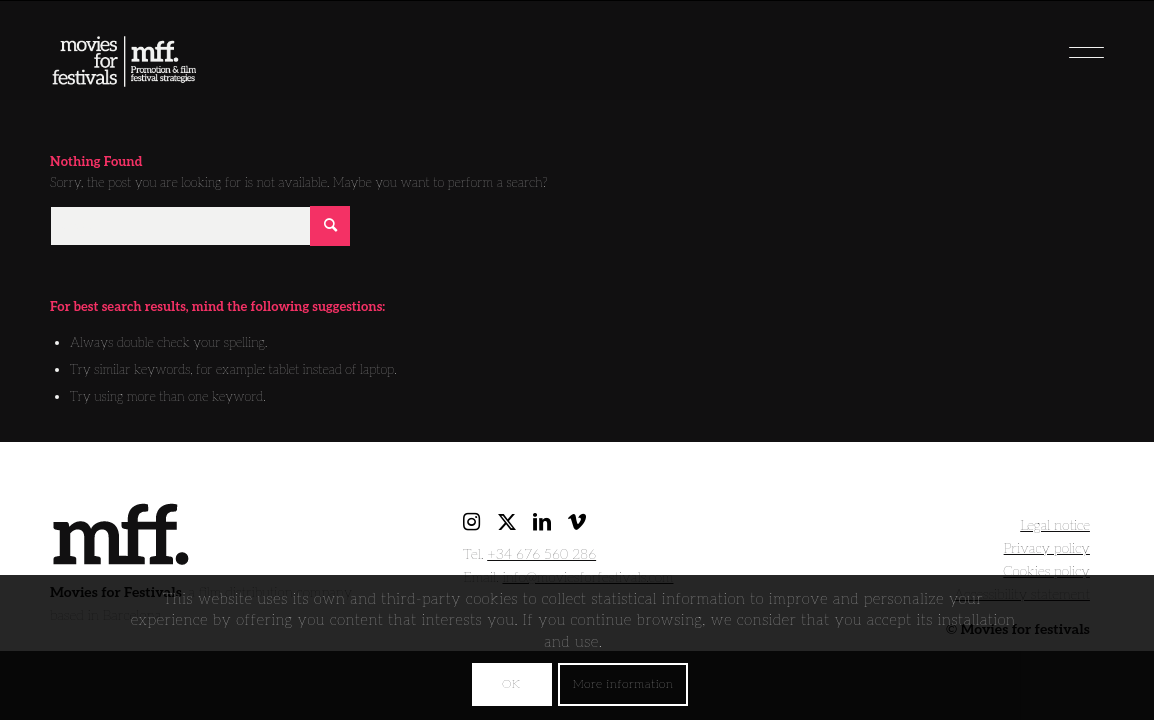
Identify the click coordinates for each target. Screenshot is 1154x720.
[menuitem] (1054, 45)
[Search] (200, 226)
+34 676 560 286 (541, 554)
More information (623, 684)
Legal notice (1055, 525)
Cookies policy (1046, 571)
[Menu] (1054, 45)
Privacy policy (1047, 548)
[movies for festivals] (124, 55)
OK (511, 684)
